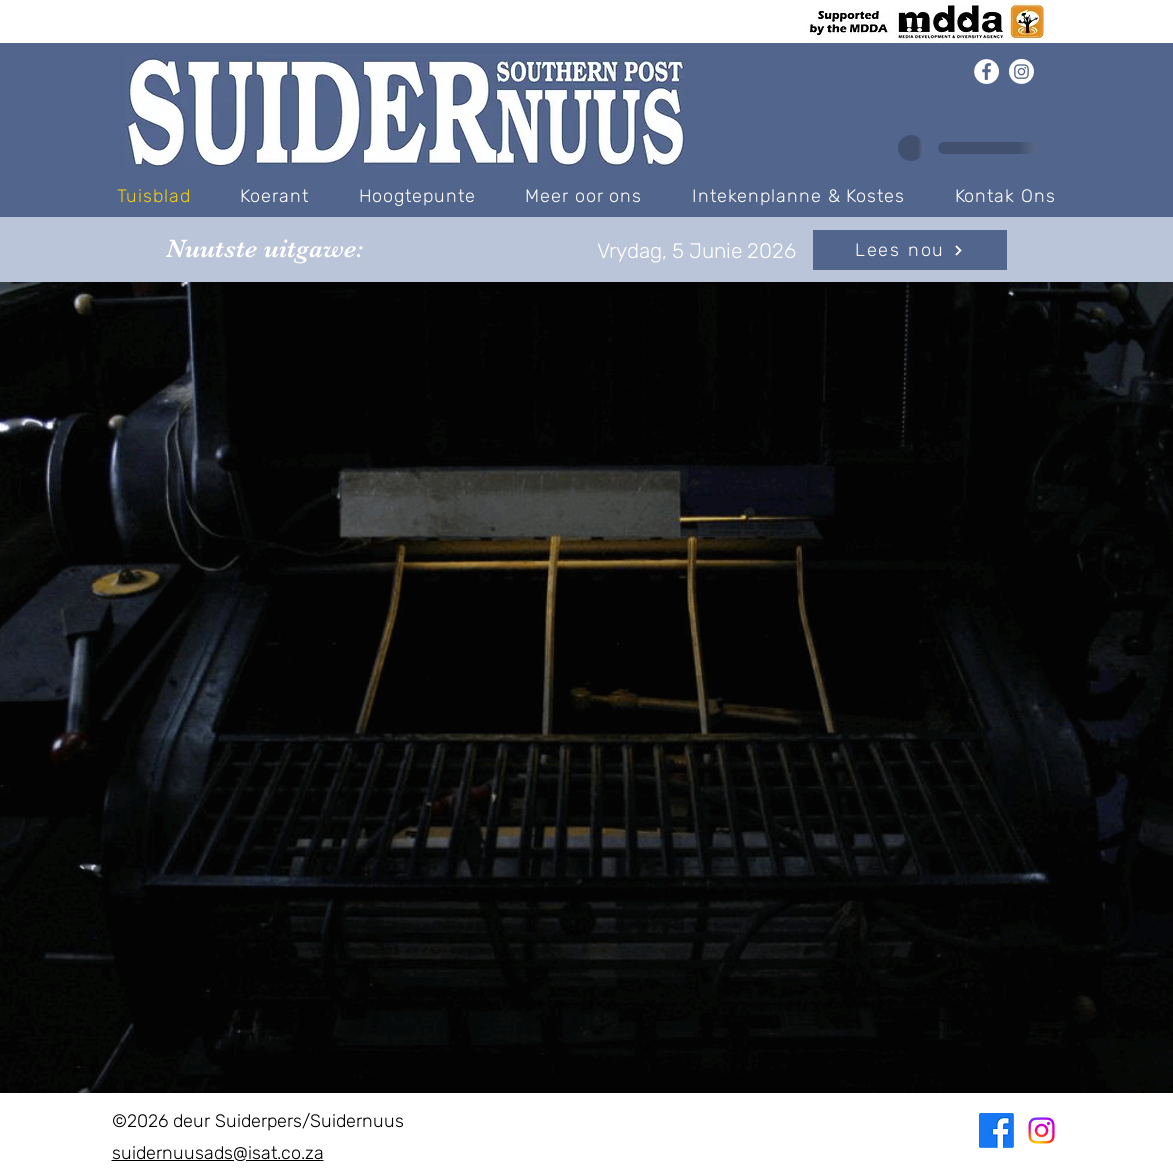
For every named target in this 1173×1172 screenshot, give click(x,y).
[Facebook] (986, 71)
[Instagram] (1021, 71)
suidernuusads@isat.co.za (218, 1153)
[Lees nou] (910, 250)
